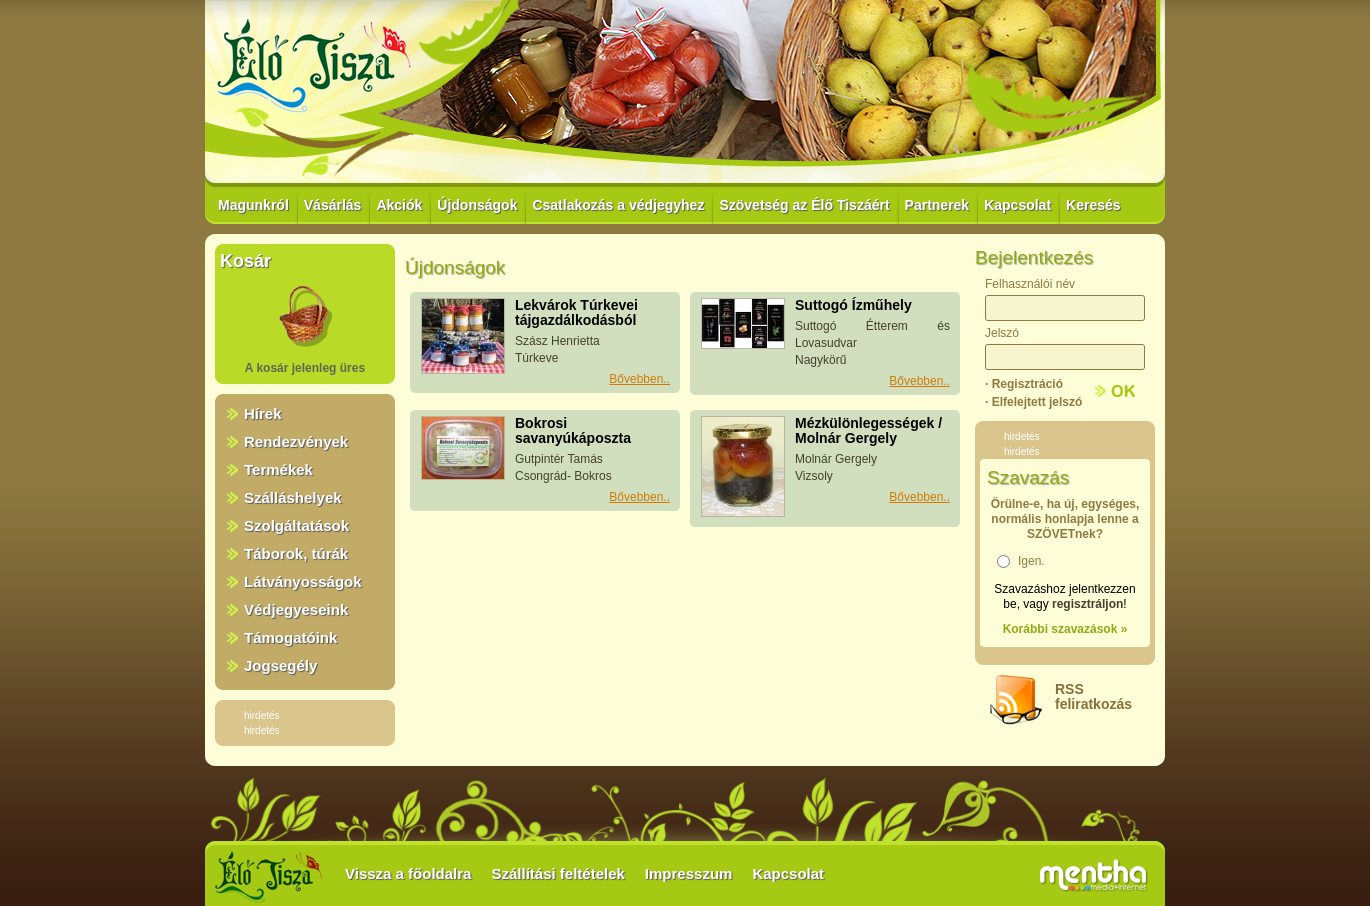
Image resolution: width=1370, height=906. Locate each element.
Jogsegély (280, 665)
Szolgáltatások (296, 525)
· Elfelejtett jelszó (1033, 402)
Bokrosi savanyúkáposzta (573, 430)
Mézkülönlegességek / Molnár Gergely (868, 430)
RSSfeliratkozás (1093, 696)
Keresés (1093, 205)
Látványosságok (303, 581)
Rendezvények (296, 441)
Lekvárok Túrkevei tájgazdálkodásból (576, 312)
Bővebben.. (639, 379)
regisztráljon (1087, 604)
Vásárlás (333, 205)
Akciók (399, 205)
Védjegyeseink (296, 609)
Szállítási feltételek (557, 873)
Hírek (263, 413)
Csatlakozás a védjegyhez (618, 205)
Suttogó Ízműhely (853, 305)
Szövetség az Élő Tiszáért (804, 205)
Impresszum (689, 873)
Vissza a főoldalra (408, 873)
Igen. (1031, 561)
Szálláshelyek (293, 497)
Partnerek (937, 205)
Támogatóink (290, 637)
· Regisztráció (1024, 384)
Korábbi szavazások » (1065, 629)
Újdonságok (477, 205)
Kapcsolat (1017, 205)
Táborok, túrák (296, 553)
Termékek (278, 469)
